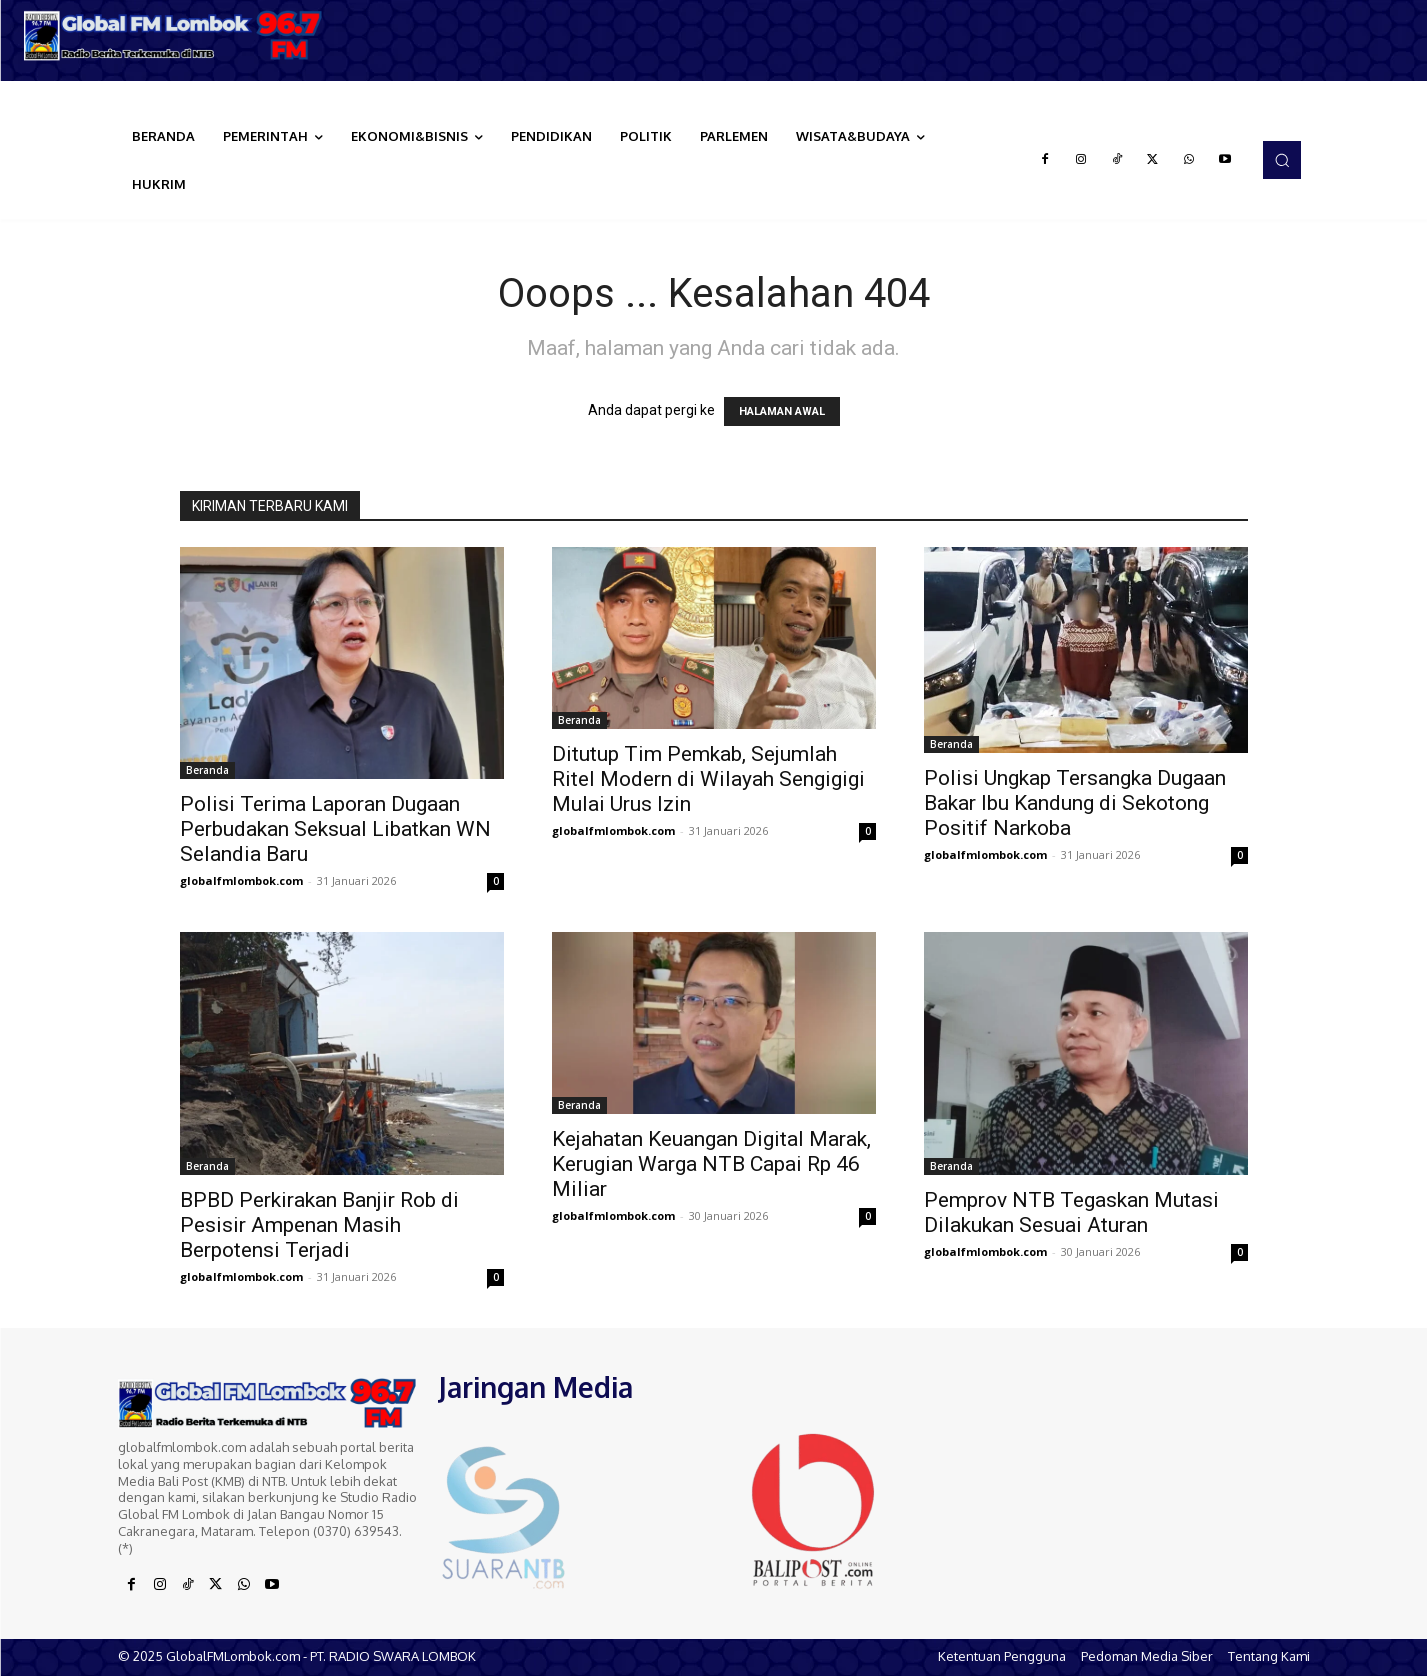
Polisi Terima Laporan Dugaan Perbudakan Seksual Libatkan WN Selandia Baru (335, 829)
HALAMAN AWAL (782, 411)
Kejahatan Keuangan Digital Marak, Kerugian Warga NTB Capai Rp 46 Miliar (711, 1164)
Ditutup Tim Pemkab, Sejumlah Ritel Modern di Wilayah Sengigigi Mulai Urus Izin (708, 779)
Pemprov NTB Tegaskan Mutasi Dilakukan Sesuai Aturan (1071, 1212)
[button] (1282, 160)
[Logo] (178, 35)
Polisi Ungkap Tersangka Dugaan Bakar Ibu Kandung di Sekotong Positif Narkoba (1075, 803)
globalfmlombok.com (241, 880)
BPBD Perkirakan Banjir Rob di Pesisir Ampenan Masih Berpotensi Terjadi (319, 1225)
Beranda (207, 770)
